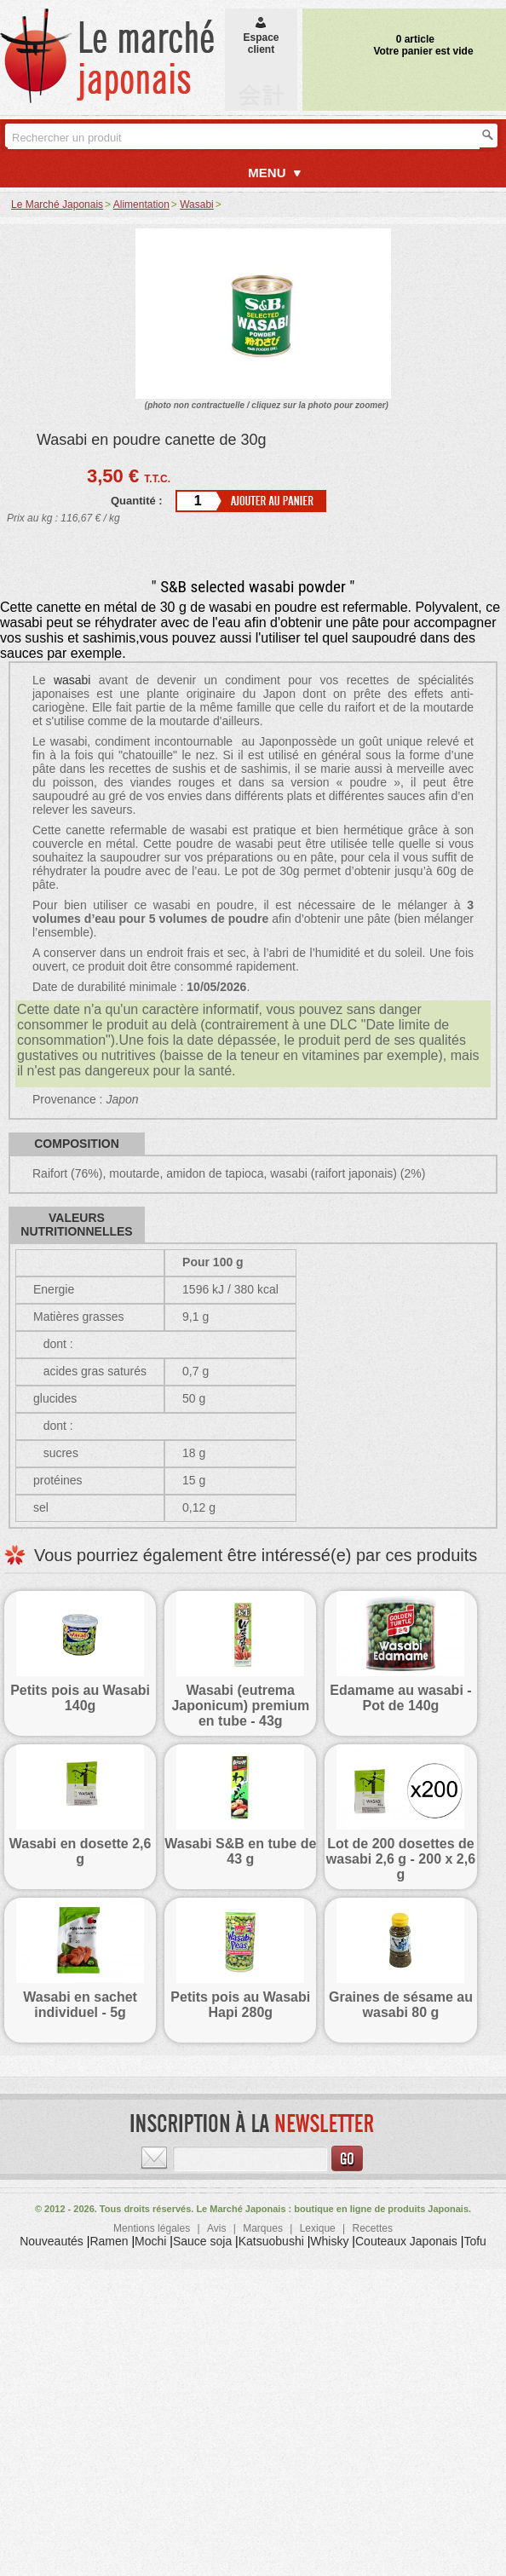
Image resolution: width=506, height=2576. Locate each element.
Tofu (474, 2241)
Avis (216, 2228)
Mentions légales (151, 2228)
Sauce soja (202, 2241)
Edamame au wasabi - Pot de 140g (400, 1698)
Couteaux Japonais (406, 2241)
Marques (263, 2228)
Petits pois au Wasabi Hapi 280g (240, 2005)
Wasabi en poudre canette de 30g (152, 439)
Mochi (150, 2241)
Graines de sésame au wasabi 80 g (401, 2005)
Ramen (108, 2241)
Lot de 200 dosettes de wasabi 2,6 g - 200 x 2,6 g (400, 1859)
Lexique (318, 2228)
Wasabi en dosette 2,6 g (80, 1851)
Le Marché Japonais (57, 204)
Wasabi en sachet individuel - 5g (80, 2005)
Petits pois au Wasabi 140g (80, 1698)
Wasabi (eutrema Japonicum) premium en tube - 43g (240, 1705)
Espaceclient (261, 37)
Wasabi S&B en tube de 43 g (240, 1851)
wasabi (72, 680)
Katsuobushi (271, 2241)
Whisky (329, 2241)
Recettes (373, 2228)
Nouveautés (51, 2241)
